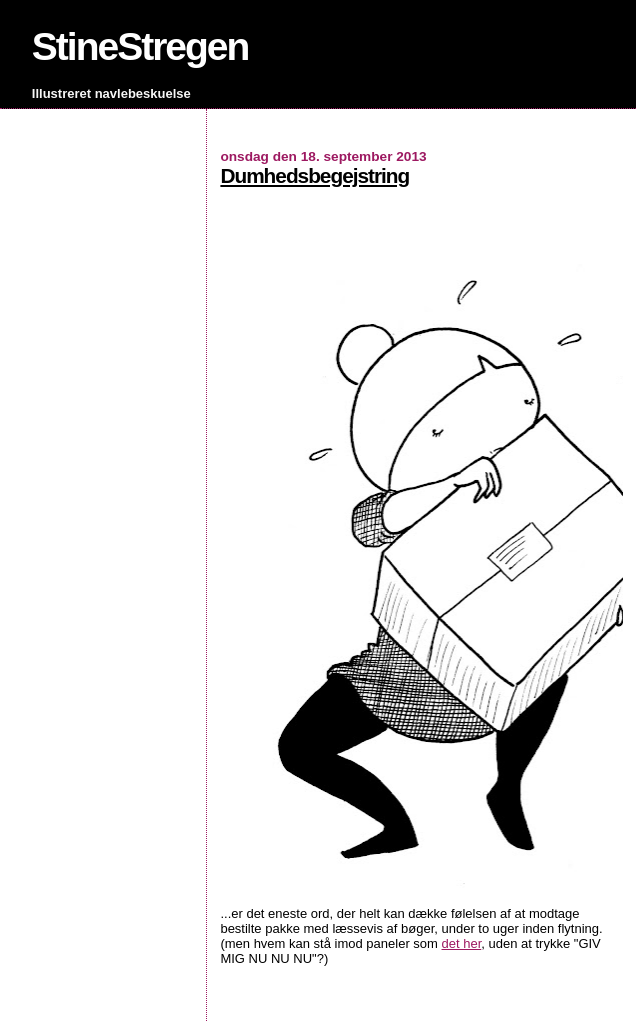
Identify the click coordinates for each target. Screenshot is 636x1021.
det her (462, 943)
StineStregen (140, 46)
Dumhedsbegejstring (314, 175)
